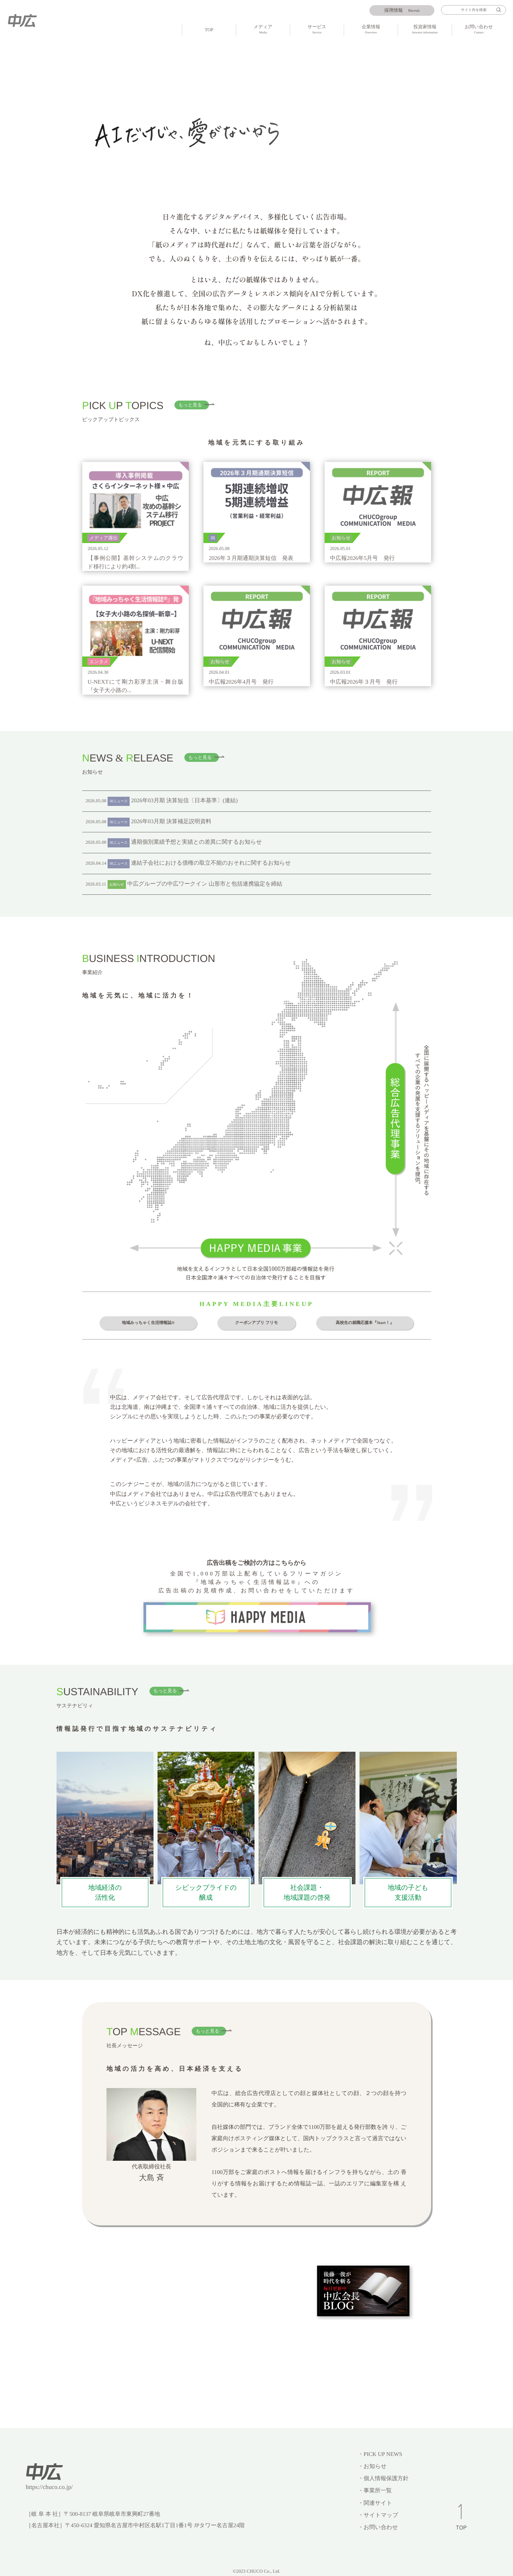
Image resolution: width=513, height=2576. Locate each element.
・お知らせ (372, 2466)
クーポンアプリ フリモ (256, 1323)
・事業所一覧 (375, 2491)
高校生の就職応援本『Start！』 (365, 1323)
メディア (263, 30)
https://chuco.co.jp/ (49, 2486)
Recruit (401, 10)
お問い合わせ (479, 30)
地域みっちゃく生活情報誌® (148, 1323)
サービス (317, 30)
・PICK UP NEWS (380, 2454)
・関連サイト (375, 2503)
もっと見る (190, 405)
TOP (209, 29)
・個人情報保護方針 (383, 2478)
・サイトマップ (378, 2515)
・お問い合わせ (378, 2527)
